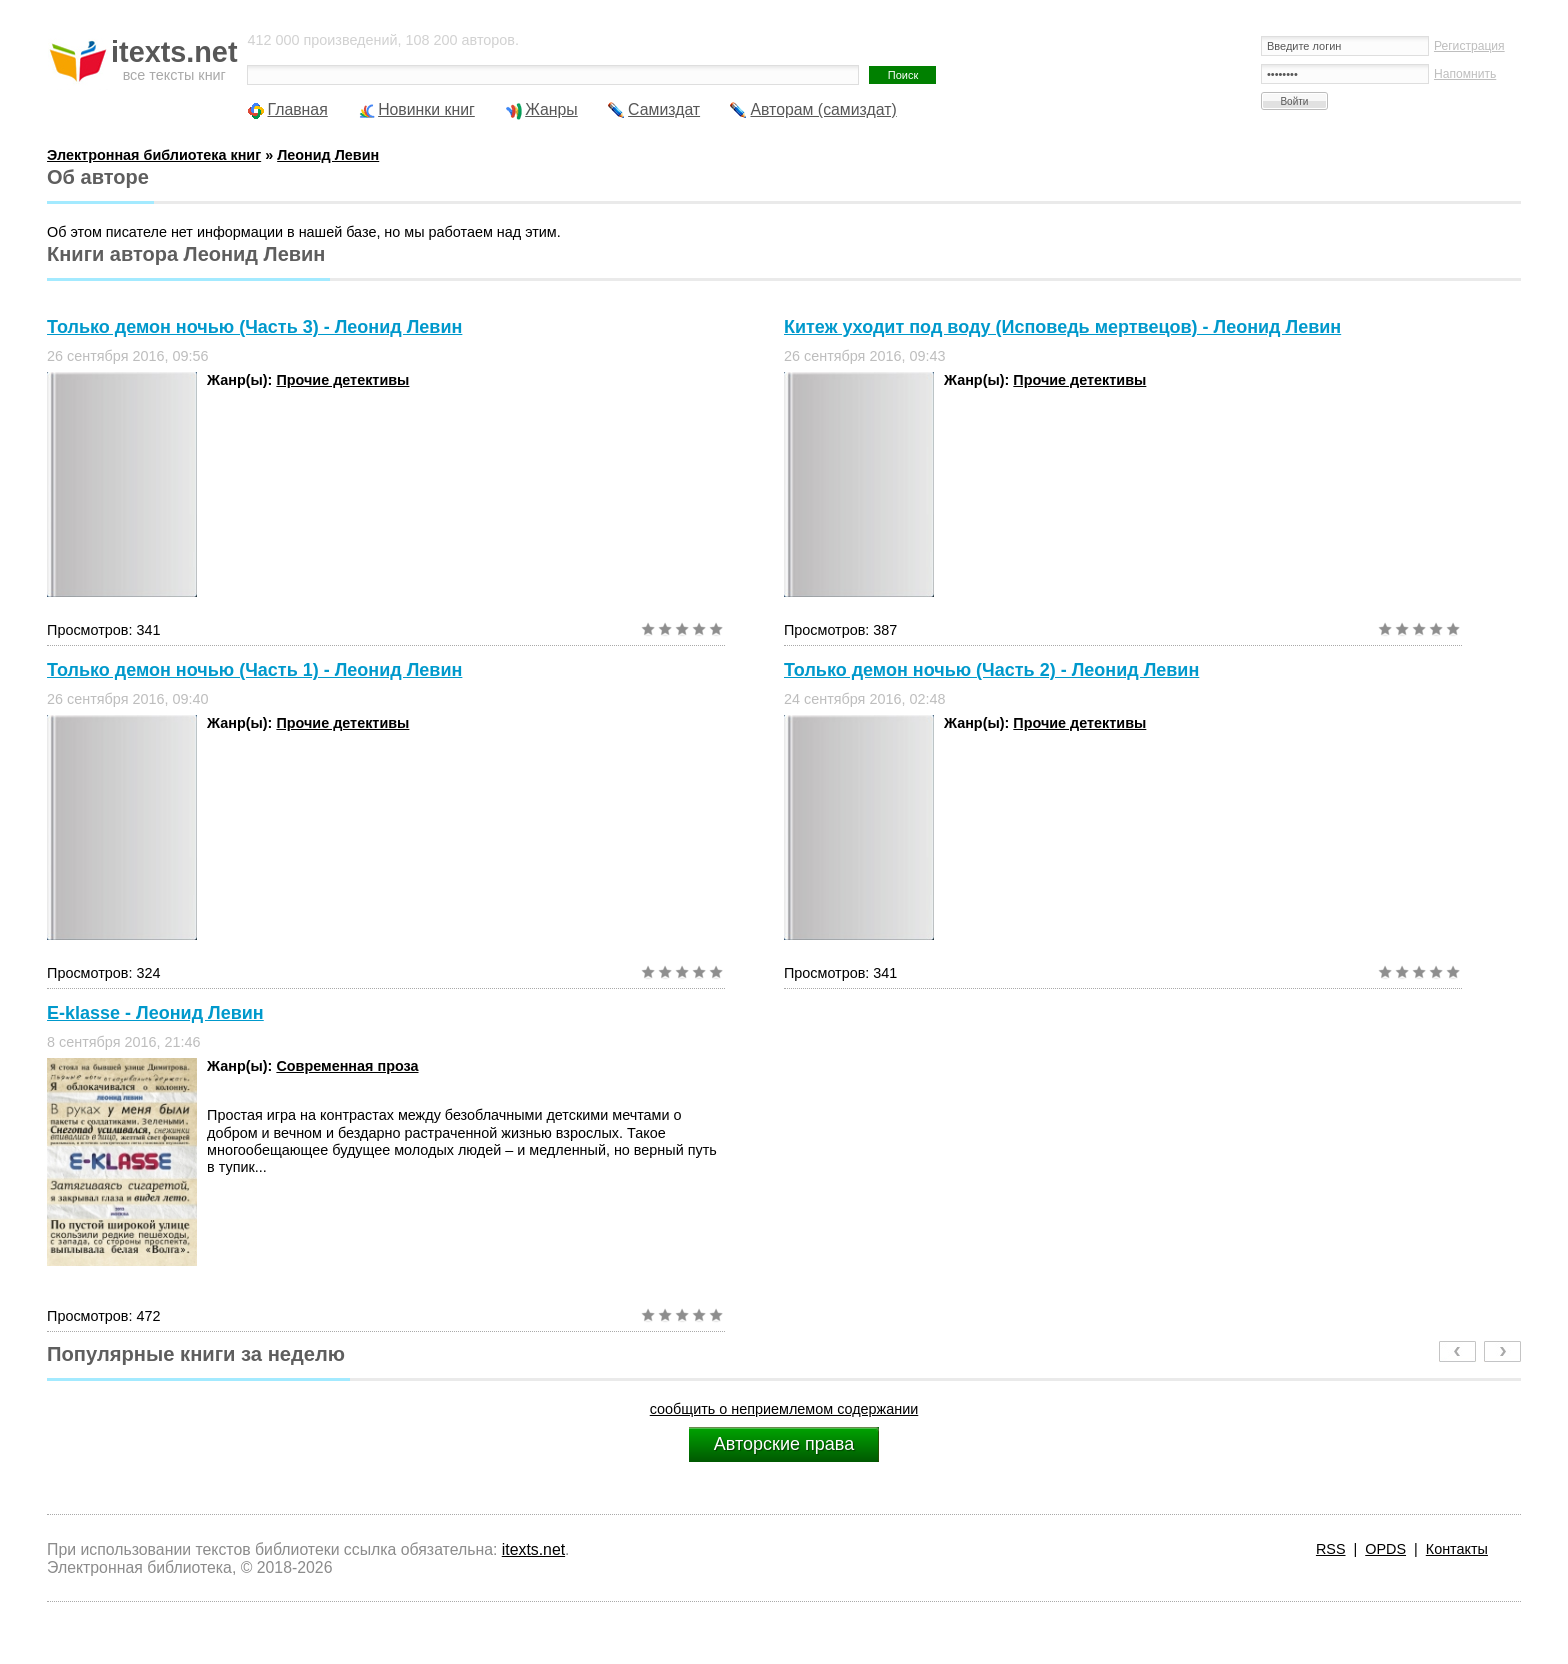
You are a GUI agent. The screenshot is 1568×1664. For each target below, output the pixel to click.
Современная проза (347, 1066)
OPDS (1385, 1549)
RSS (1331, 1549)
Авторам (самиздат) (823, 109)
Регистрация (1469, 46)
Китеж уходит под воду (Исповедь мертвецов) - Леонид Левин (1062, 327)
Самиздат (664, 109)
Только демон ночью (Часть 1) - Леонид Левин (254, 670)
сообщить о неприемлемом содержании (784, 1409)
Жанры (551, 109)
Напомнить (1465, 74)
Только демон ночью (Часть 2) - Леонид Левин (991, 670)
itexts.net (533, 1549)
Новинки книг (426, 109)
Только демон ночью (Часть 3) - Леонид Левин (254, 327)
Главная (297, 109)
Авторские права (784, 1444)
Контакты (1457, 1549)
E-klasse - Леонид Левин (155, 1013)
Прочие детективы (342, 380)
